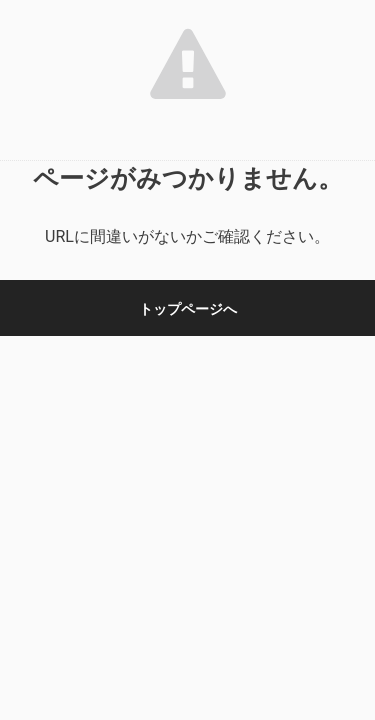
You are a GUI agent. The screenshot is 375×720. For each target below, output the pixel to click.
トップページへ (188, 309)
